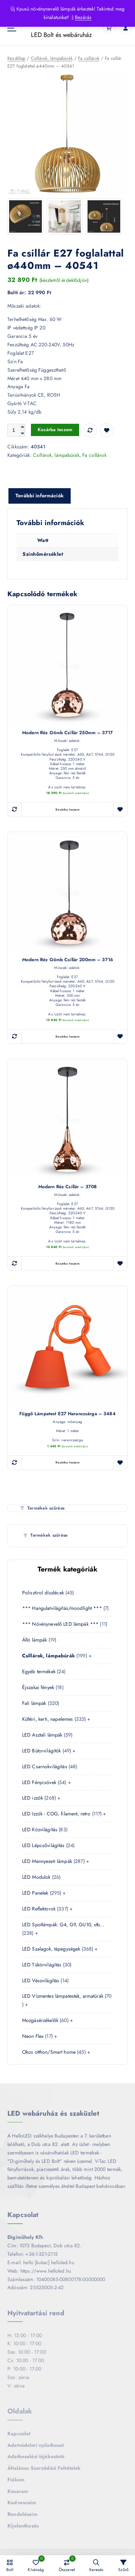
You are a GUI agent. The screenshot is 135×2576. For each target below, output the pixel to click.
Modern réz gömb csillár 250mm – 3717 (67, 733)
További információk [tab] (39, 495)
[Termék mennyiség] (16, 430)
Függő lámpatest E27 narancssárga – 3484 (67, 1414)
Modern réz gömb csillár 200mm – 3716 (67, 960)
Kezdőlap (16, 58)
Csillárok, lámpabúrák (52, 58)
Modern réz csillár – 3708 (67, 1187)
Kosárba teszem (55, 430)
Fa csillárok (88, 58)
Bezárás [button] (83, 17)
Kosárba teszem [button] (67, 810)
